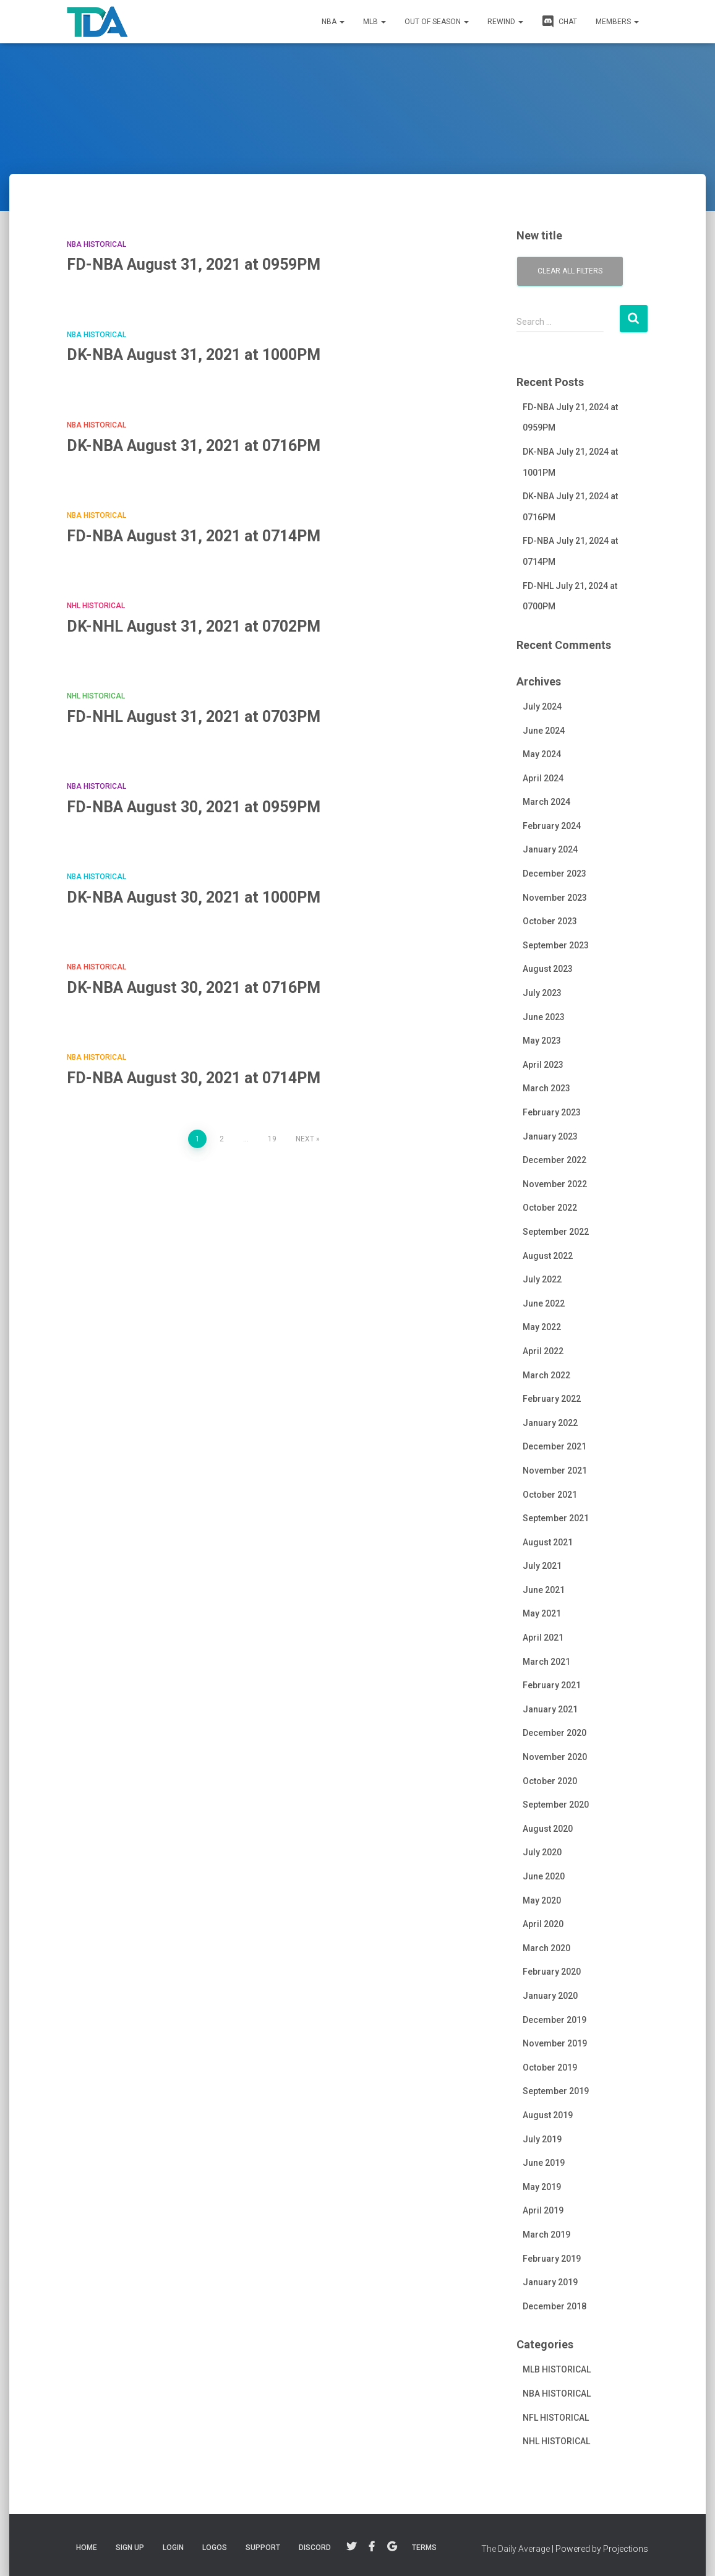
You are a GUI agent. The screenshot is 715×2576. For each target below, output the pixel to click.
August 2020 (548, 1829)
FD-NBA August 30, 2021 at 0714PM (193, 1078)
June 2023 (544, 1017)
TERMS (424, 2547)
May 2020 (542, 1900)
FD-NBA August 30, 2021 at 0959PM (193, 807)
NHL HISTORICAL (96, 605)
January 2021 (550, 1709)
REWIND (505, 21)
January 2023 (550, 1136)
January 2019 (550, 2282)
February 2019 (552, 2259)
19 (272, 1139)
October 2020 (550, 1781)
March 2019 (546, 2234)
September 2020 (556, 1805)
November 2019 (555, 2043)
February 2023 (552, 1112)
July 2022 (542, 1279)
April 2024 (543, 778)
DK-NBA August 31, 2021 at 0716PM (193, 446)
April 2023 (543, 1065)
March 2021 (546, 1662)
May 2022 (542, 1327)
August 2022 (548, 1256)
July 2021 (542, 1566)
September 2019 (556, 2091)
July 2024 (542, 706)
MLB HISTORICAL (557, 2369)
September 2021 (556, 1518)
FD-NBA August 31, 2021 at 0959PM (193, 264)
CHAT (559, 21)
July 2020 (542, 1852)
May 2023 (542, 1040)
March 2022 (546, 1375)
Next (305, 1139)
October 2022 (550, 1208)
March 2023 (546, 1088)
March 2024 (546, 802)
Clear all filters (569, 271)
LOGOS (214, 2547)
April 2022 (543, 1351)
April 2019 (543, 2210)
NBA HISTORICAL (96, 244)
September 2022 (556, 1232)
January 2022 (550, 1423)
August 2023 (548, 969)
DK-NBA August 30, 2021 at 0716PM (193, 988)
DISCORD (315, 2547)
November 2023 (555, 898)
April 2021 (543, 1637)
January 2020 (550, 1996)
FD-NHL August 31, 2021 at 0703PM (193, 717)
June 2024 (544, 731)
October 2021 (550, 1495)
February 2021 (552, 1685)
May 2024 (542, 754)
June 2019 (544, 2163)
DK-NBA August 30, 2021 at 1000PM (193, 897)
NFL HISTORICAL (556, 2418)
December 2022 (554, 1160)
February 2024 (552, 826)
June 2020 (544, 1876)
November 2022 (555, 1184)
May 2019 (542, 2187)
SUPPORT (263, 2547)
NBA (333, 21)
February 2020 (552, 1972)
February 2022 (552, 1399)
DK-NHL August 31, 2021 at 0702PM (193, 626)
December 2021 (554, 1446)
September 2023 (556, 945)
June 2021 (544, 1590)
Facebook (371, 2547)
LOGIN (173, 2547)
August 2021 (548, 1542)
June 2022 (544, 1303)
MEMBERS (617, 21)
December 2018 (554, 2306)
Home (86, 2547)
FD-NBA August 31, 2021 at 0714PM (193, 536)
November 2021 (555, 1470)
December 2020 (554, 1733)
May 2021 (542, 1613)
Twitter (351, 2547)
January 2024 (550, 849)
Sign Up (130, 2547)
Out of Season (437, 21)
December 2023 (554, 873)
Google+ (392, 2547)
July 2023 (542, 993)
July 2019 (542, 2139)
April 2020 (543, 1924)
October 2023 (550, 921)
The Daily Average (515, 2549)
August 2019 (548, 2115)
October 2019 (550, 2067)
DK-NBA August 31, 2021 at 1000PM (193, 355)
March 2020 (546, 1948)
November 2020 (555, 1757)
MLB (374, 21)
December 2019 (554, 2020)
